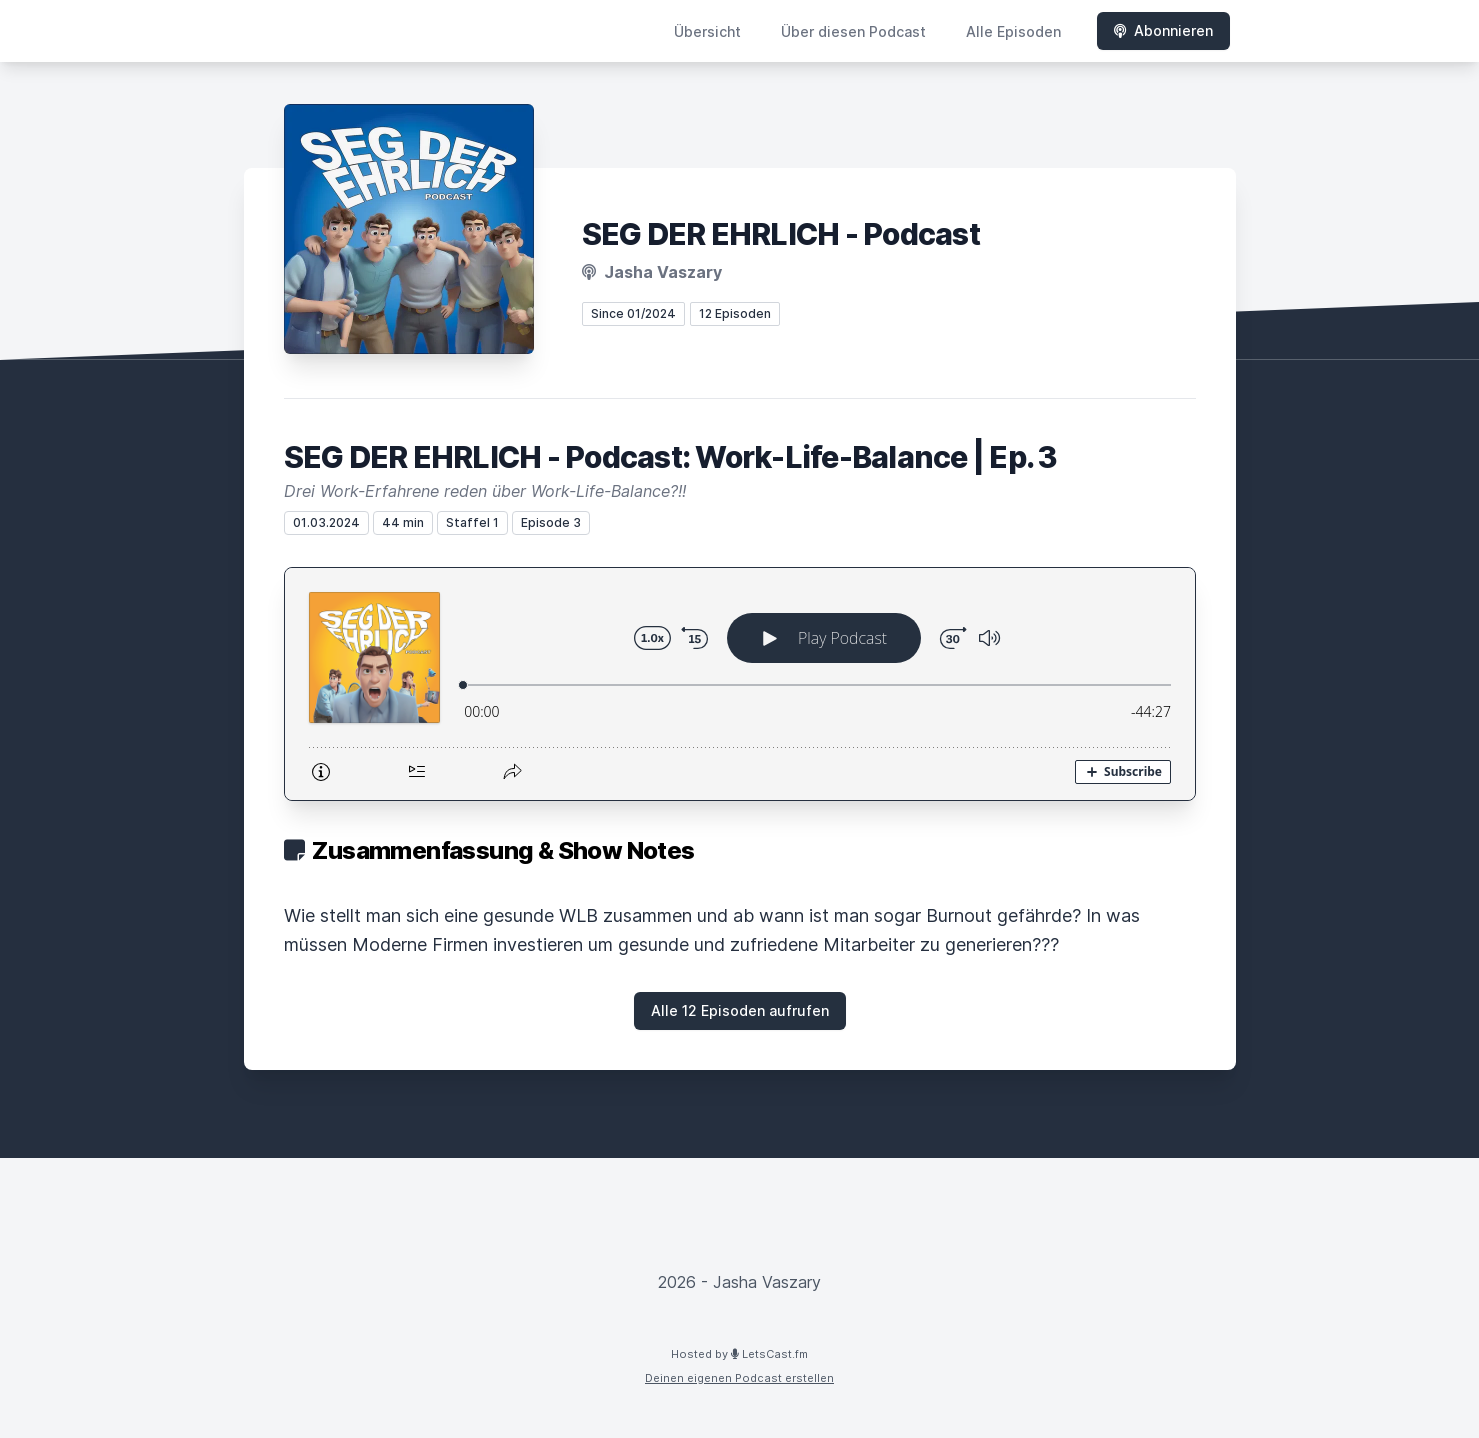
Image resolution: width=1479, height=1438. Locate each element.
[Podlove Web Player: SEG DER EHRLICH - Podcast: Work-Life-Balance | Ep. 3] (740, 684)
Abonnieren (1163, 30)
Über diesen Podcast (853, 31)
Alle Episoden (1013, 31)
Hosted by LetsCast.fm (739, 1354)
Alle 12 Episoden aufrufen (740, 1010)
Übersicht (707, 31)
